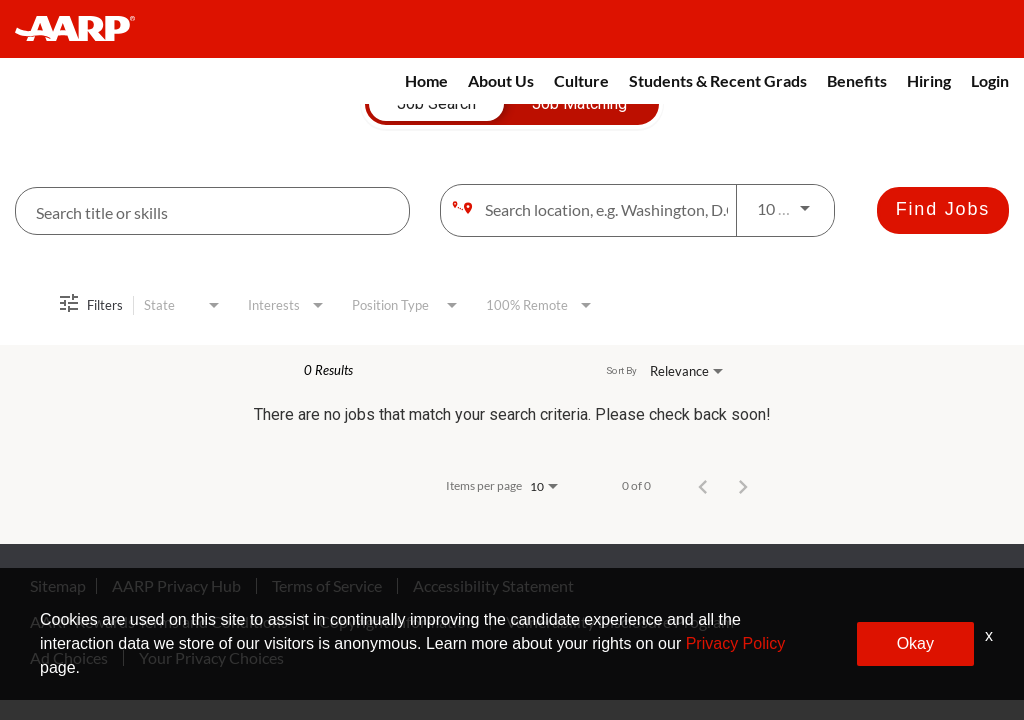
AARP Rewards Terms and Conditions (159, 622)
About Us (501, 80)
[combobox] (212, 211)
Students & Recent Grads (718, 80)
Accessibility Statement (493, 586)
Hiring (929, 80)
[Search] (943, 210)
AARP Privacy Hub (176, 586)
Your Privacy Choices (211, 658)
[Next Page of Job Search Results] (743, 486)
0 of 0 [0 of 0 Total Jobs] (636, 486)
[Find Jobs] (943, 210)
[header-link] (84, 29)
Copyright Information (397, 622)
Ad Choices (69, 658)
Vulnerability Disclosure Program (620, 622)
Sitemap (58, 586)
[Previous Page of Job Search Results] (703, 486)
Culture (581, 80)
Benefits (857, 80)
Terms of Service (327, 586)
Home (426, 80)
